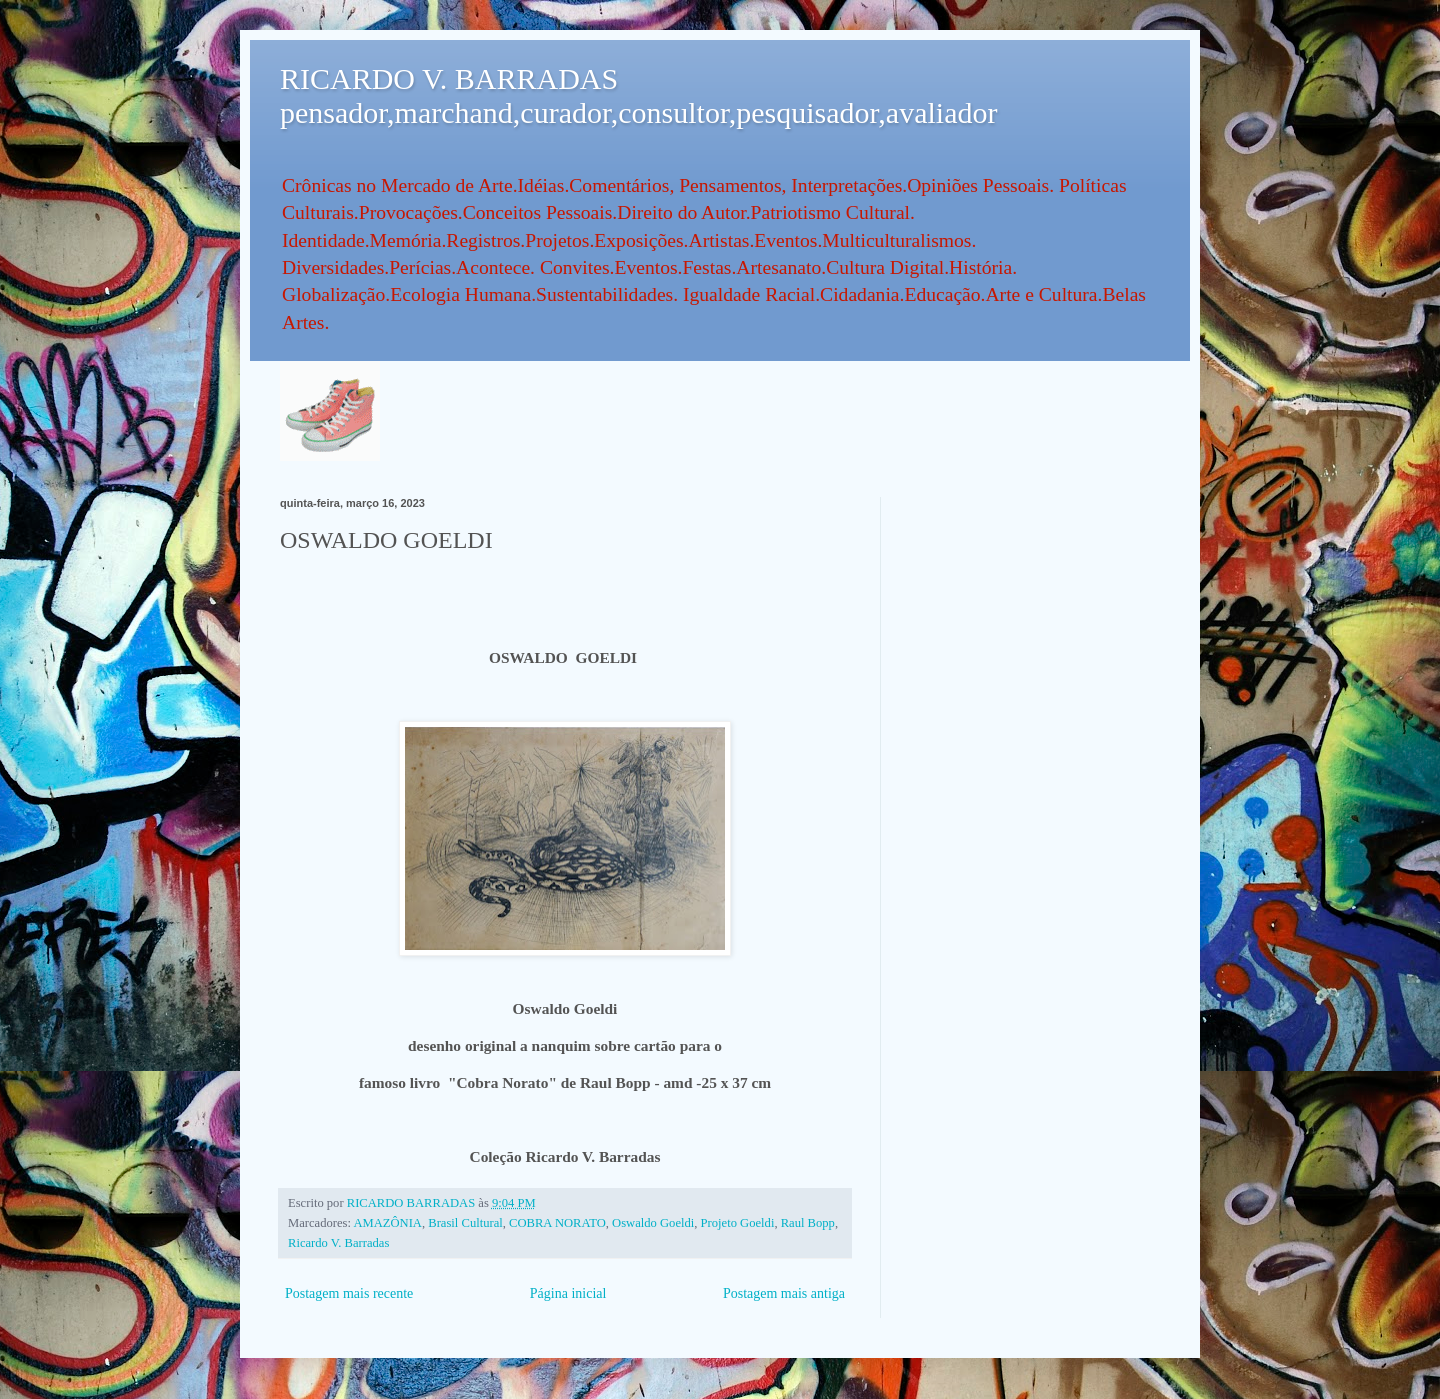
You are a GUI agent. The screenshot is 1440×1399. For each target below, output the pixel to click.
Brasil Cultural (465, 1223)
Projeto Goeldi (738, 1223)
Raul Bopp (808, 1223)
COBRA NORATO (557, 1223)
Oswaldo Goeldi (653, 1223)
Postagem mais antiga (784, 1293)
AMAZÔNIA (387, 1223)
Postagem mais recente (349, 1293)
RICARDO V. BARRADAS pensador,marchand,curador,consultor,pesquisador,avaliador (638, 95)
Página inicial (568, 1293)
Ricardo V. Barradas (338, 1243)
